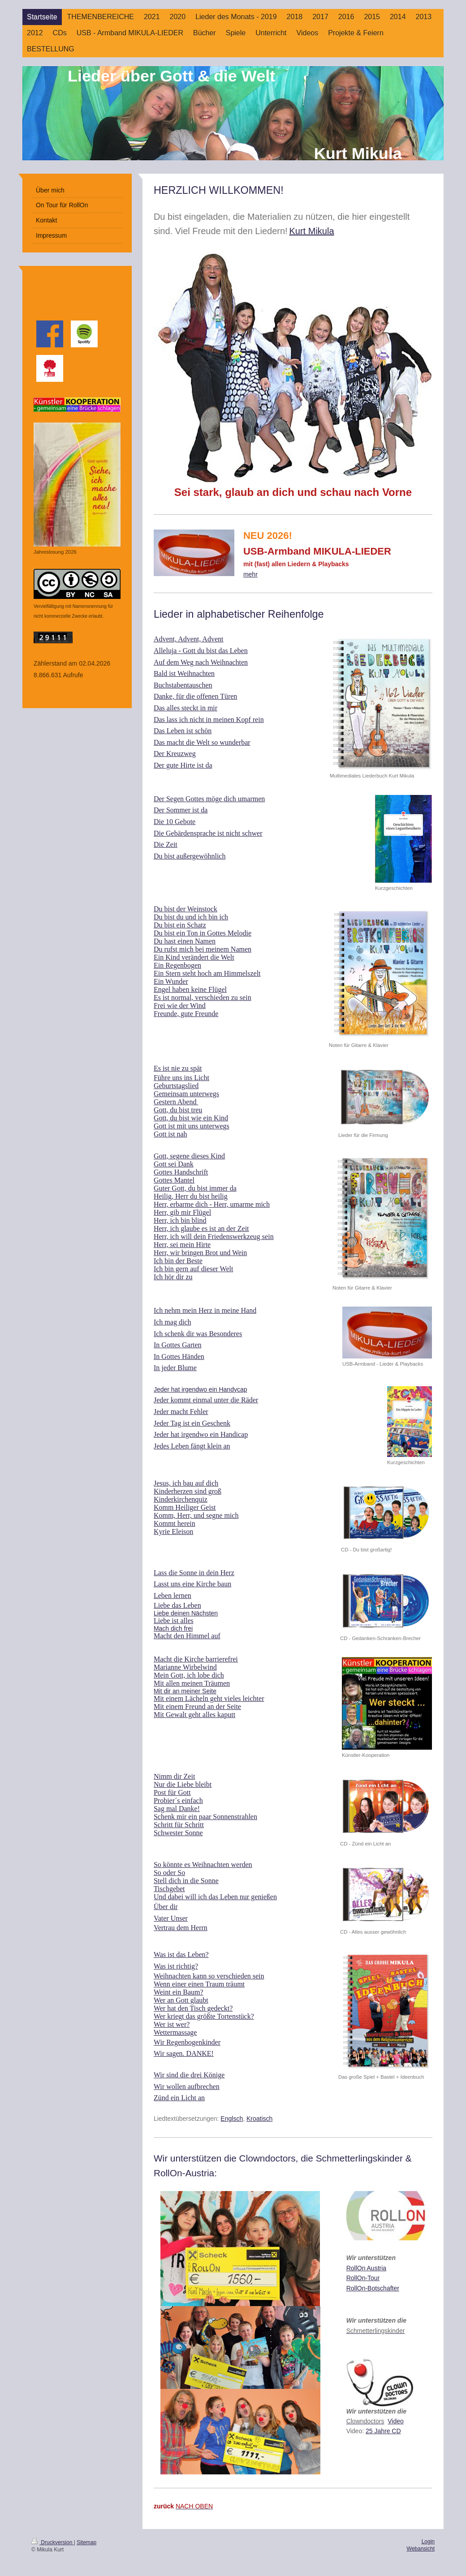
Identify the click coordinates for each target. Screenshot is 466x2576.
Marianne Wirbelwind (185, 1667)
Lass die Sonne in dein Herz (194, 1572)
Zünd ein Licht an (179, 2098)
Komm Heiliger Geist (185, 1507)
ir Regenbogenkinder (190, 2042)
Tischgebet (169, 1888)
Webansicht (421, 2549)
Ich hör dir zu (173, 1277)
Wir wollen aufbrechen (187, 2086)
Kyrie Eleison (173, 1531)
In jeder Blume (175, 1367)
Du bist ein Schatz (180, 925)
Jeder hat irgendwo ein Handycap (200, 1389)
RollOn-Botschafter (372, 2288)
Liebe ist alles (174, 1620)
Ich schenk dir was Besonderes (198, 1333)
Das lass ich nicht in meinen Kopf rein (209, 719)
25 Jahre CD (383, 2431)
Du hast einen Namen (185, 941)
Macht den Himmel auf (187, 1636)
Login (428, 2541)
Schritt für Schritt (179, 1824)
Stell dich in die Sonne (186, 1880)
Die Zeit (165, 844)
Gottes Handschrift (181, 1172)
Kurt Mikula (311, 231)
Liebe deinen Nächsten (186, 1613)
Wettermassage (175, 2032)
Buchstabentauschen (183, 685)
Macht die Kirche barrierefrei (196, 1659)
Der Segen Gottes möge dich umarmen (209, 799)
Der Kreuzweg (175, 753)
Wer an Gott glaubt (181, 2000)
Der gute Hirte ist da (183, 765)
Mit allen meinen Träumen (192, 1683)
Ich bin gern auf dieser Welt (193, 1269)
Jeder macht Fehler (181, 1411)
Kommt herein (174, 1523)
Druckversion (52, 2542)
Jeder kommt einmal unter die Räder (206, 1400)
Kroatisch (259, 2118)
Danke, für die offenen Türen (195, 696)
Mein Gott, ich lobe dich (189, 1675)
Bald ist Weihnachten (184, 673)
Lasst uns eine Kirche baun (192, 1584)
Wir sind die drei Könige (189, 2075)
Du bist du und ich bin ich (191, 917)
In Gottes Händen (179, 1356)
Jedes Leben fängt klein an (192, 1446)
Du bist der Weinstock (185, 909)
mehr (250, 574)
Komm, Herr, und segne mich (196, 1515)
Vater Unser (171, 1918)
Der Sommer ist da (180, 810)
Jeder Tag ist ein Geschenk (192, 1423)
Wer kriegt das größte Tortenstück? (204, 2016)
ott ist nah (173, 1134)
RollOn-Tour (363, 2277)
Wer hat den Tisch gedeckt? (193, 2008)
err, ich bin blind (182, 1220)
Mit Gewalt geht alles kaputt (194, 1714)
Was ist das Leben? (181, 1954)
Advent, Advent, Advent (189, 639)
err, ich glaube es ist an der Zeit (204, 1228)
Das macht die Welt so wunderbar (202, 742)
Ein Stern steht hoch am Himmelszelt (207, 973)
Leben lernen (172, 1595)
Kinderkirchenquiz (180, 1499)
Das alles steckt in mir (185, 708)
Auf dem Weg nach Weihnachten (201, 662)
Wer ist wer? (172, 2024)
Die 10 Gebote (174, 821)
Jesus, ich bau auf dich (186, 1483)
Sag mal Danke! (177, 1808)
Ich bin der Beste (178, 1261)
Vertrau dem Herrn (180, 1927)
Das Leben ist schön (182, 731)
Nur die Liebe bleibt (182, 1784)
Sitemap (86, 2542)
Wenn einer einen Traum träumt (199, 1984)
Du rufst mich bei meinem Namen (202, 949)
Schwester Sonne (178, 1833)
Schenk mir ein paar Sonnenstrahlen (205, 1816)
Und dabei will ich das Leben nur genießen (215, 1897)
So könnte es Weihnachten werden (203, 1864)
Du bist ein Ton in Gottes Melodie (202, 933)
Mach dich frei (173, 1628)
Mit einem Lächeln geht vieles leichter (209, 1698)
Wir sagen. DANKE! (184, 2053)
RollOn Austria (366, 2268)
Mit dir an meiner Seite (185, 1691)
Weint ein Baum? (178, 1992)
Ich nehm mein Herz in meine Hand (205, 1310)
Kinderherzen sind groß (187, 1491)
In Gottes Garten (178, 1345)
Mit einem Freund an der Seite (197, 1706)
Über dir (166, 1906)
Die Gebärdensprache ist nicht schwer (208, 833)
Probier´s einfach (178, 1800)
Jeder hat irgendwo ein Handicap (201, 1434)
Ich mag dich (172, 1322)
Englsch (231, 2118)
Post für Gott (172, 1792)
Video (396, 2421)
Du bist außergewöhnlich (190, 856)
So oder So (169, 1872)
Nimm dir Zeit (174, 1776)
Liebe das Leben (177, 1605)
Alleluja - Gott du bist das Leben (201, 650)
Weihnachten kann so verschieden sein (209, 1976)
